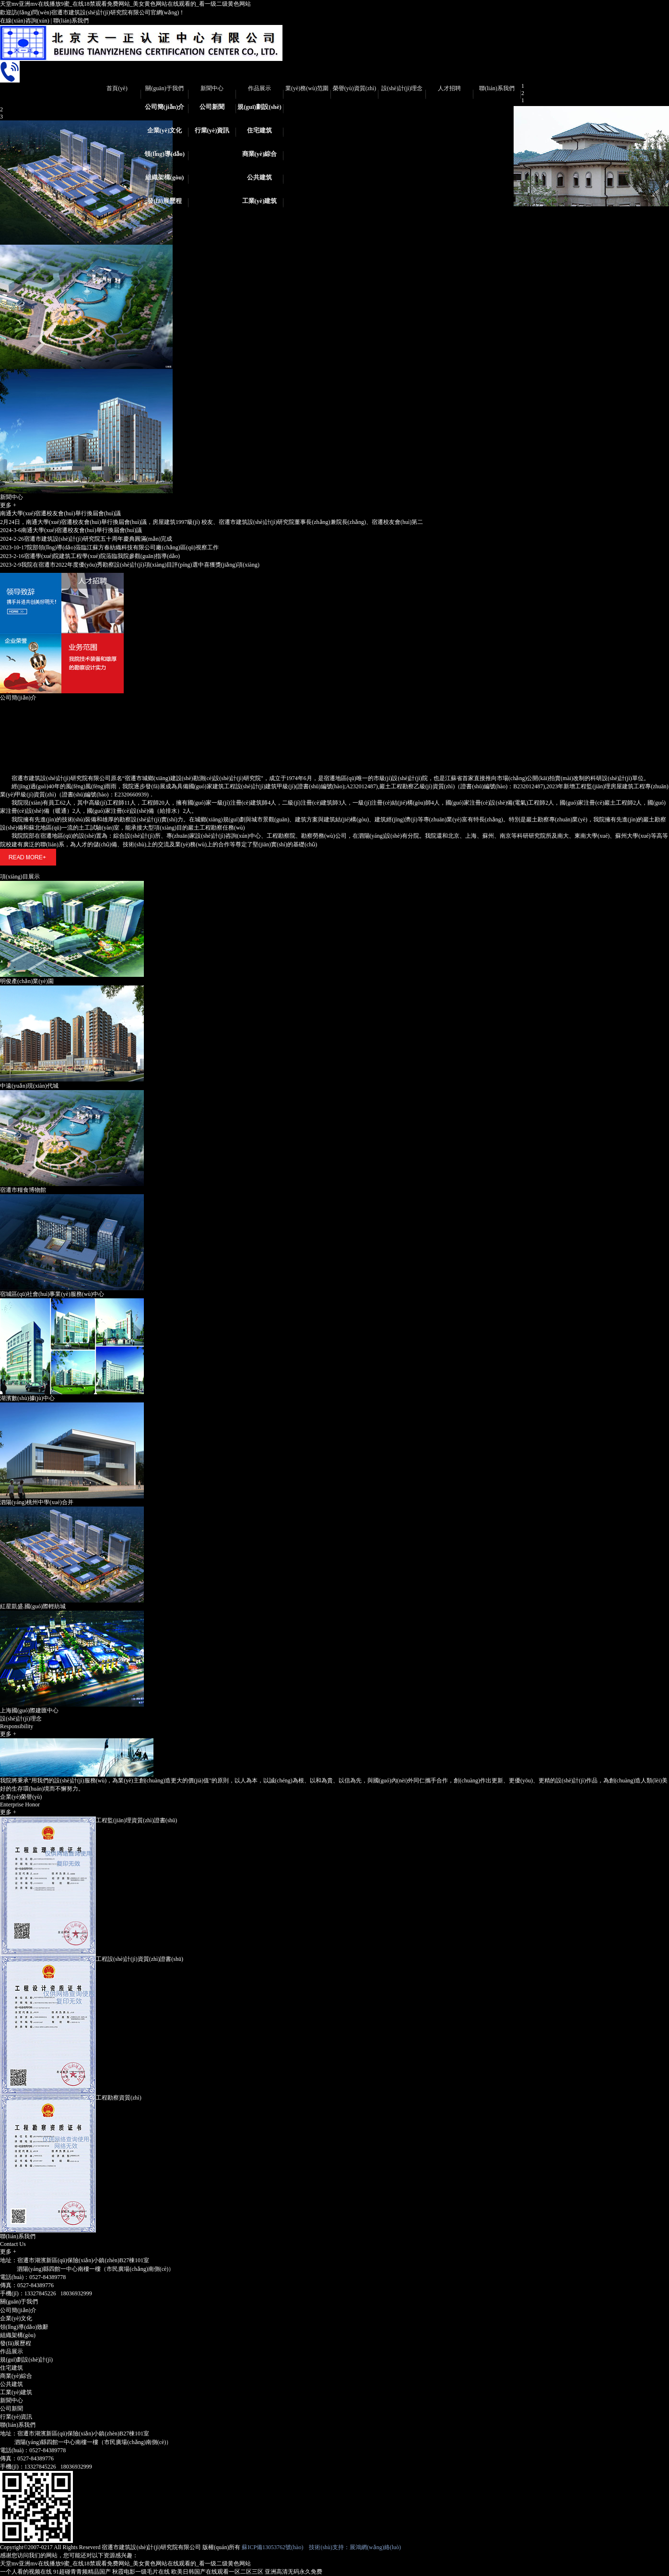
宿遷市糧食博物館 (23, 1190)
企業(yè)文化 (164, 130)
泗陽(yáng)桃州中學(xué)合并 (36, 1502)
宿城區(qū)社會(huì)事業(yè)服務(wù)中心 (52, 1294)
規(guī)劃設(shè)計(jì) (259, 110)
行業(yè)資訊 (212, 130)
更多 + (8, 505)
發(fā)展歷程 (164, 200)
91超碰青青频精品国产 (82, 2571)
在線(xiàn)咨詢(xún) (24, 20)
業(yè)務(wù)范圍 (307, 88)
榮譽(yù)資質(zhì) (354, 88)
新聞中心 (211, 88)
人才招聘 (449, 88)
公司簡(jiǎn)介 (165, 106)
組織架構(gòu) (164, 177)
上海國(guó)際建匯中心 (29, 1710)
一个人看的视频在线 (26, 2571)
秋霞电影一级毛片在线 (141, 2571)
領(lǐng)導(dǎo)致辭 (164, 157)
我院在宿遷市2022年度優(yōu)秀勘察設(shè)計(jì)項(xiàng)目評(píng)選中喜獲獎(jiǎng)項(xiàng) (129, 564)
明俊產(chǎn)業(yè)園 (27, 981)
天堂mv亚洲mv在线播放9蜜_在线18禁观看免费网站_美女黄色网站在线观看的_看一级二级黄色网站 (125, 3)
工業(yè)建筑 (259, 200)
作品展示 (259, 88)
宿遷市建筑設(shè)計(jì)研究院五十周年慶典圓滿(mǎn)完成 (86, 538)
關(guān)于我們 (164, 88)
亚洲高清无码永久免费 (293, 2571)
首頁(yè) (116, 88)
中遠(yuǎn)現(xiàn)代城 (29, 1085)
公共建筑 (259, 177)
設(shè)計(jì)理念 (402, 88)
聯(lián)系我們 (71, 20)
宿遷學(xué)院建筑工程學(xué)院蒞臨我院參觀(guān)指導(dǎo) (90, 556)
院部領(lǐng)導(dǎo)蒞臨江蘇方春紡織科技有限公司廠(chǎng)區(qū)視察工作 (109, 547)
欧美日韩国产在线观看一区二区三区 (217, 2571)
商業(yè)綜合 (259, 153)
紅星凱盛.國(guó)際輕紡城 (33, 1606)
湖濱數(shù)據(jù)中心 (27, 1398)
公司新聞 (212, 106)
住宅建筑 (259, 130)
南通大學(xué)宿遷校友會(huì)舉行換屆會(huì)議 (60, 513)
